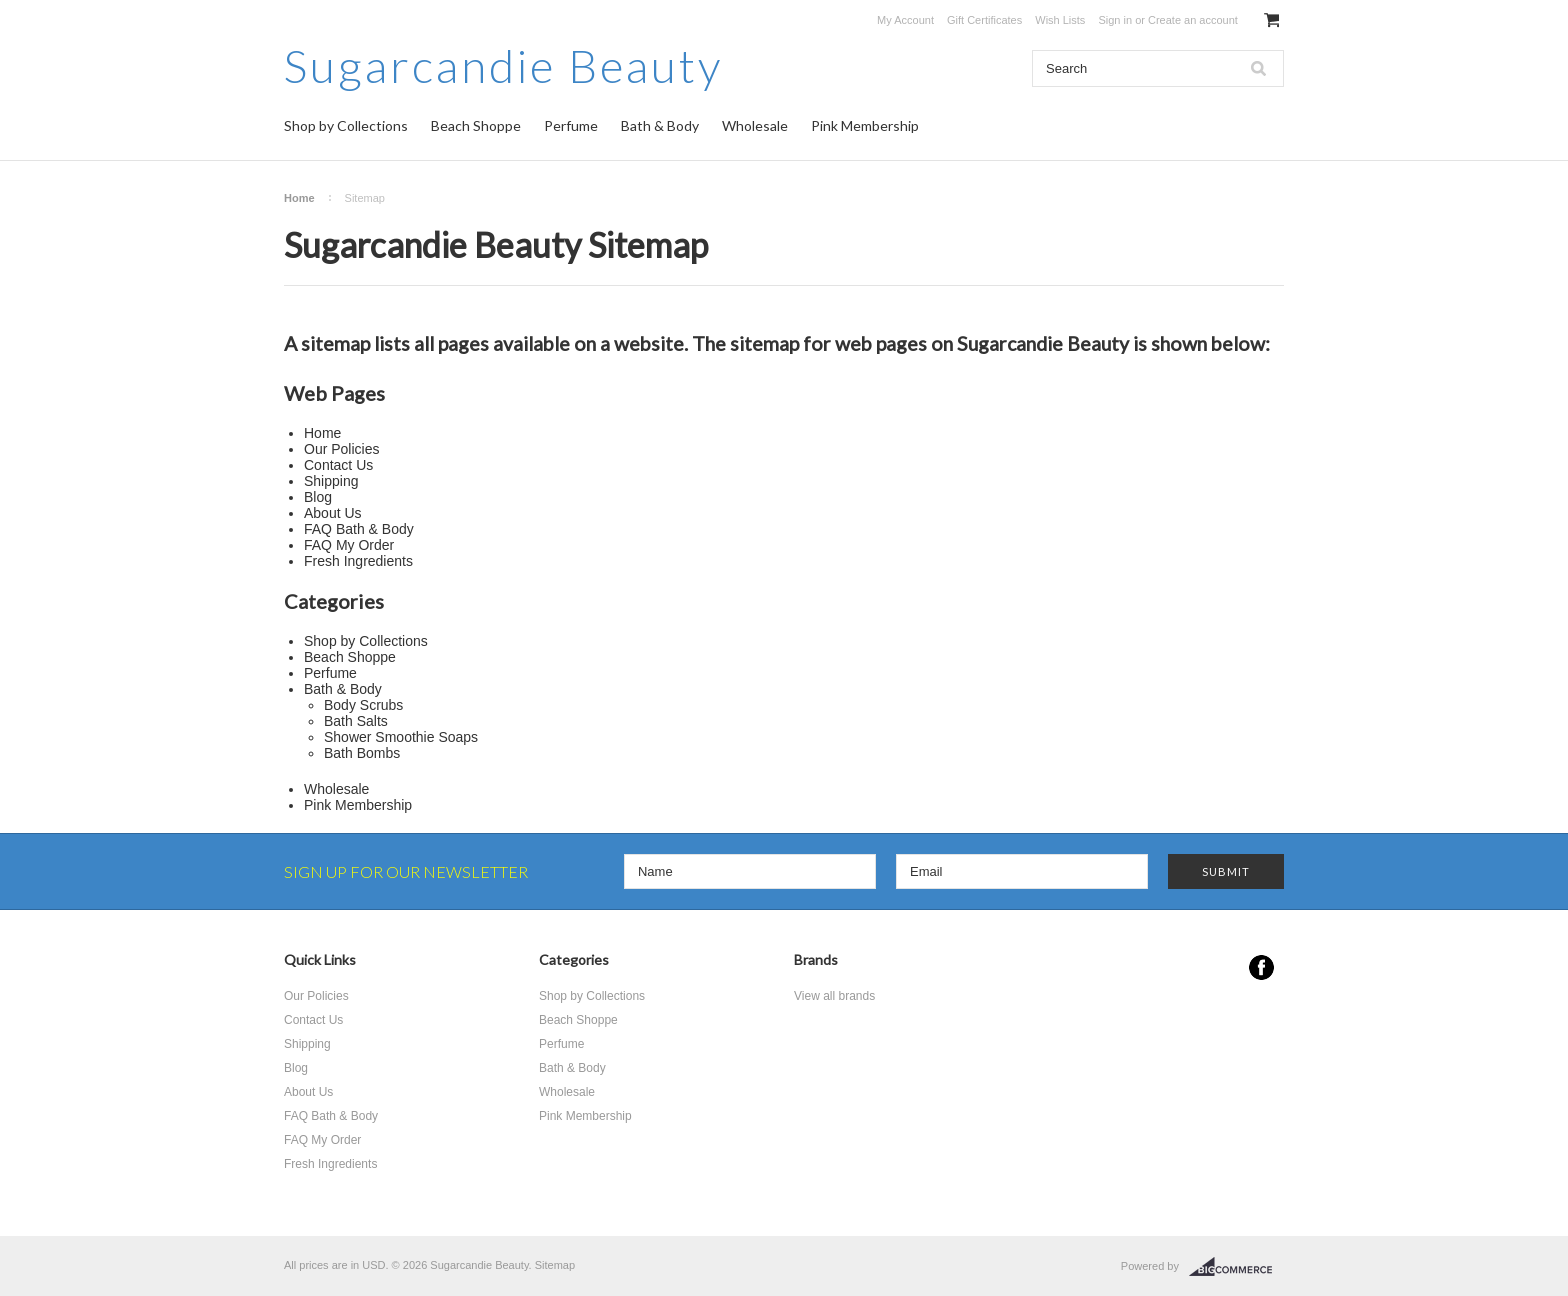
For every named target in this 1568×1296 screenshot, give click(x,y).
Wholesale (755, 125)
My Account (905, 20)
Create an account (1193, 20)
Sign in (1115, 20)
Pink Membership (865, 125)
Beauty (503, 65)
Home (299, 198)
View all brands (834, 996)
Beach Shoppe (476, 125)
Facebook (1261, 967)
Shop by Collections (346, 125)
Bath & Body (660, 125)
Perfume (571, 125)
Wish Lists (1060, 20)
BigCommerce (1236, 1267)
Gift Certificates (984, 20)
